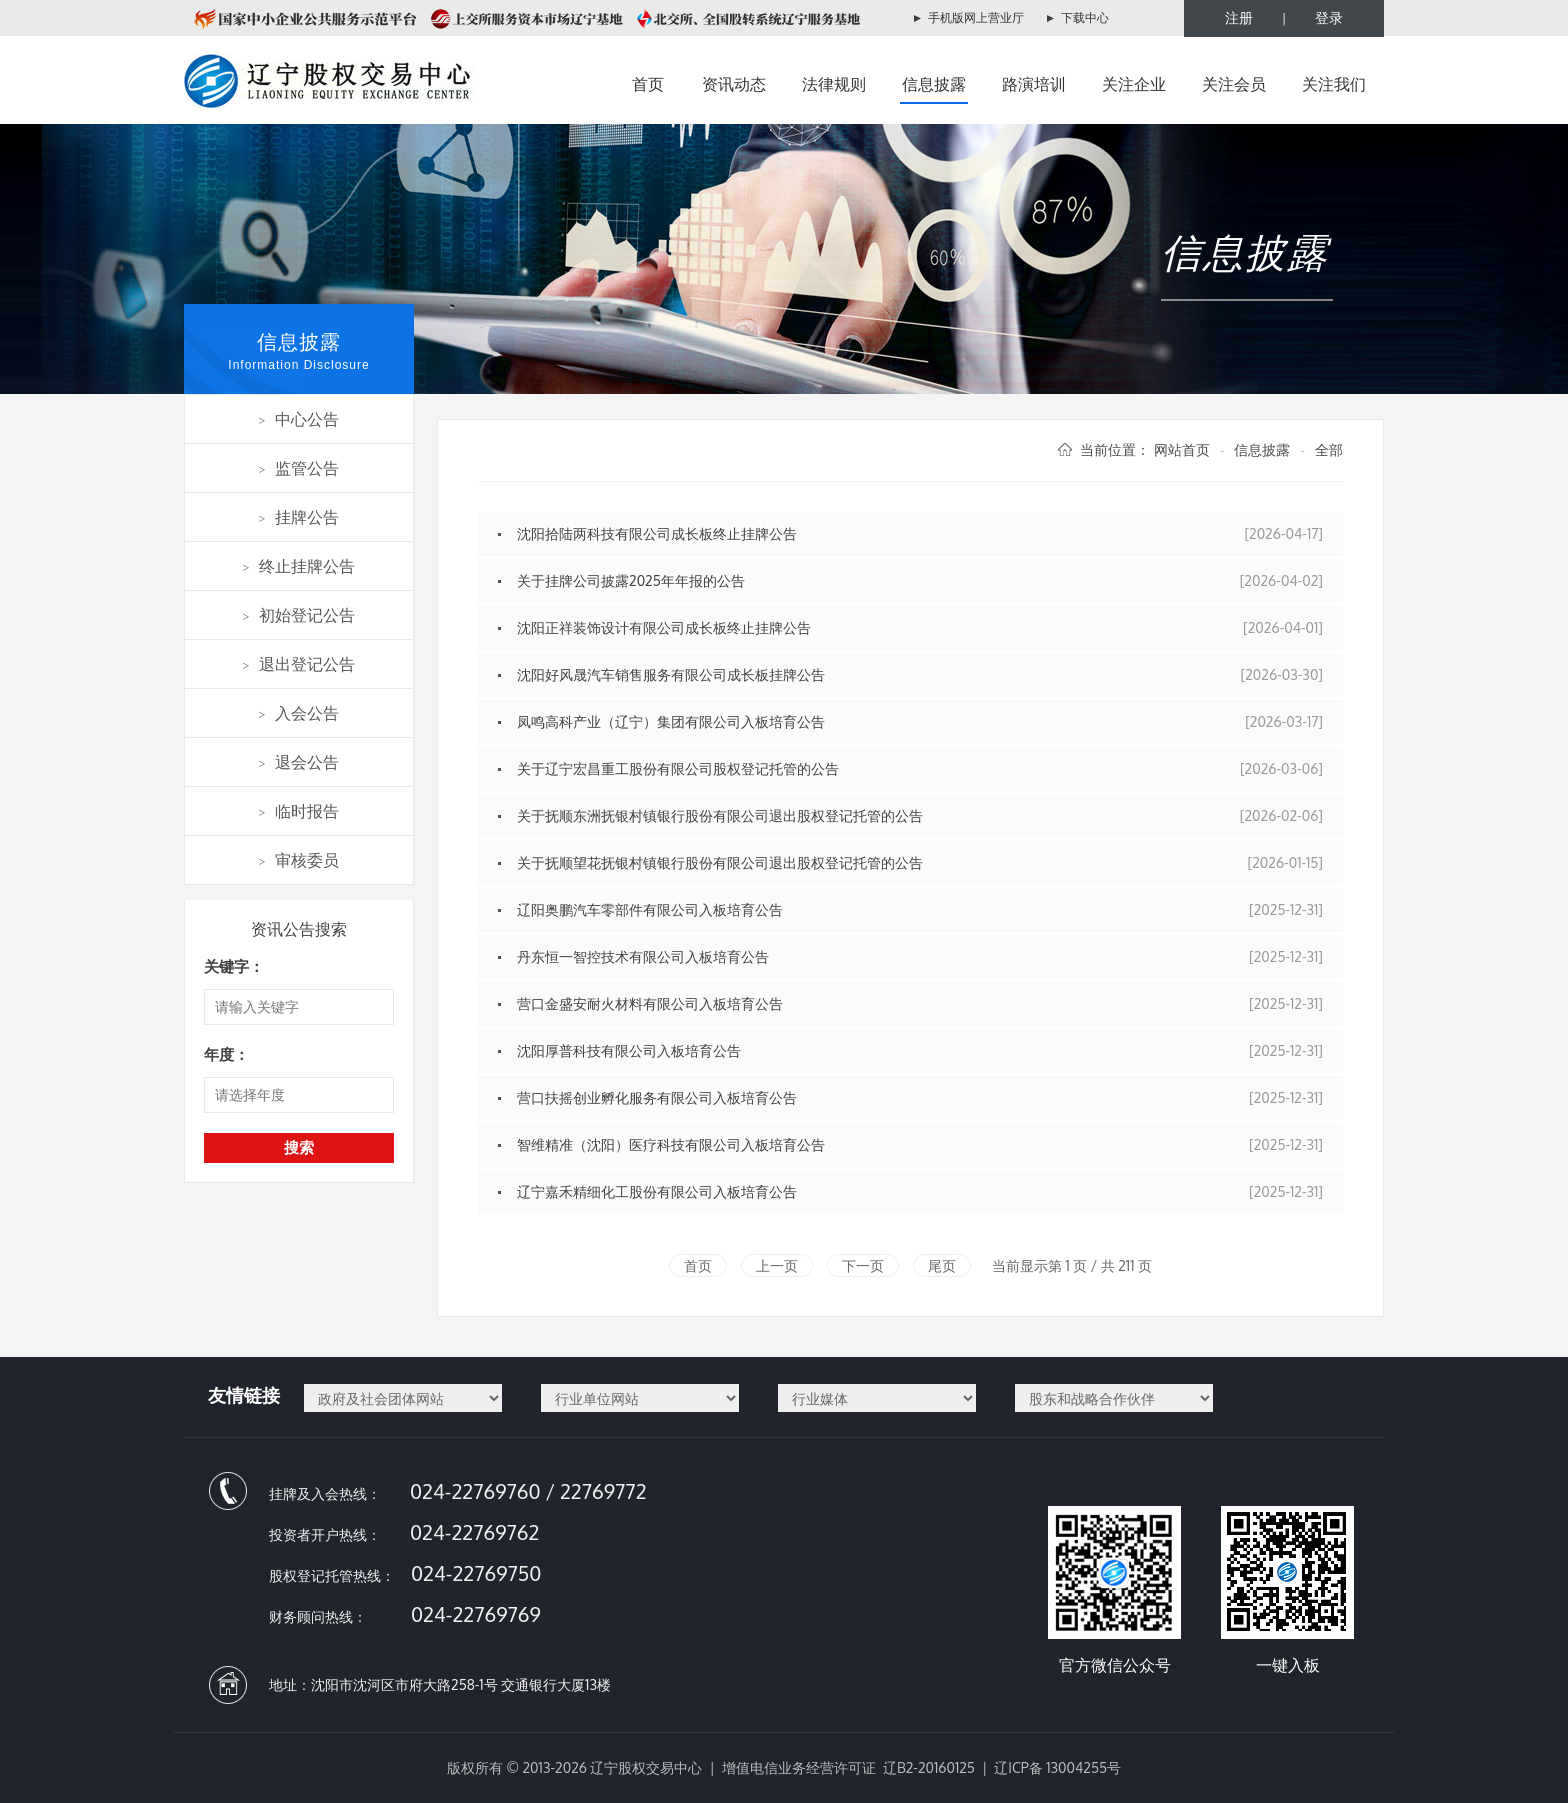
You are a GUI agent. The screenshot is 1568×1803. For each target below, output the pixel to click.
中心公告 (299, 419)
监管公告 (299, 468)
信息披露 (934, 84)
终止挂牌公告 (299, 566)
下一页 (863, 1265)
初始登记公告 (299, 615)
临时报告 (299, 811)
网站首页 (1182, 449)
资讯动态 (734, 84)
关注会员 (1234, 84)
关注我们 (1334, 84)
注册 (1239, 17)
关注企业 (1134, 84)
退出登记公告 (299, 664)
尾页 (942, 1265)
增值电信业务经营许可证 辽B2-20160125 (848, 1767)
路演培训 (1034, 84)
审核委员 (299, 860)
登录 (1329, 17)
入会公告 (299, 713)
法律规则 (834, 84)
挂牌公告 (299, 517)
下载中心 (1085, 17)
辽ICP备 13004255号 (1057, 1767)
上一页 (777, 1265)
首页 (648, 84)
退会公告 (299, 762)
